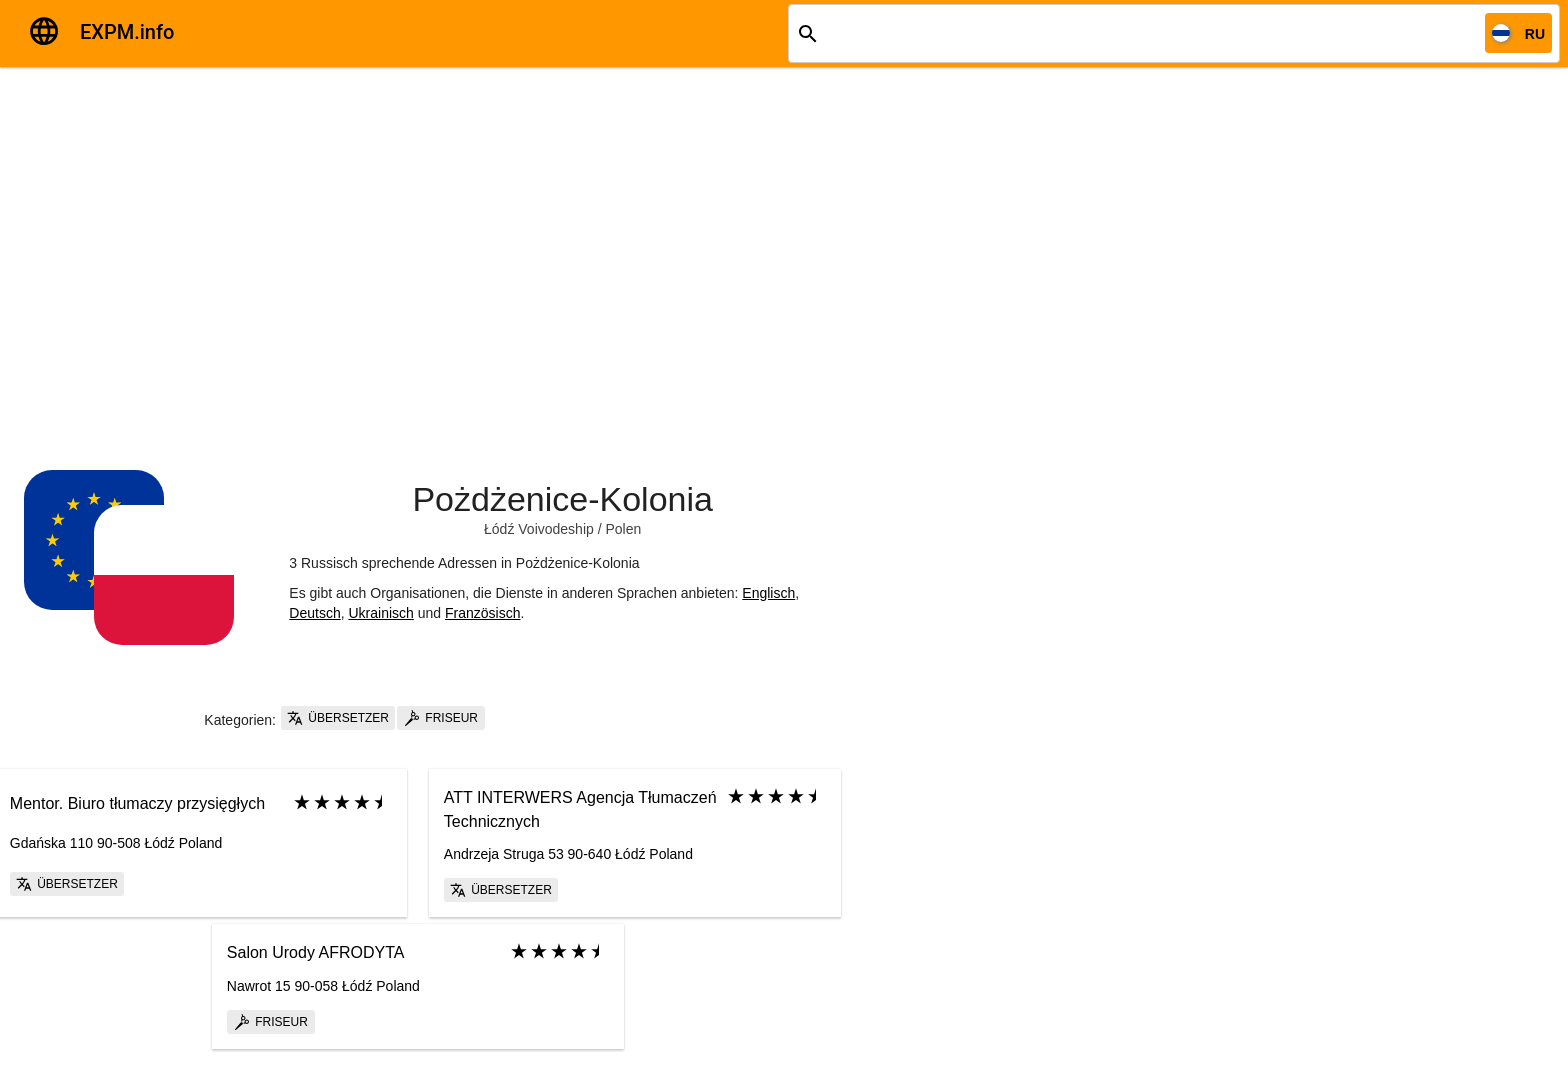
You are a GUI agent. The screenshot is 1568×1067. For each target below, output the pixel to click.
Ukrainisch (380, 613)
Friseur (441, 718)
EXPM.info (127, 32)
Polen (623, 529)
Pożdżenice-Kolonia (562, 499)
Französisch (482, 613)
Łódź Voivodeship (539, 529)
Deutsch (314, 613)
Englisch (768, 593)
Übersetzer (338, 718)
